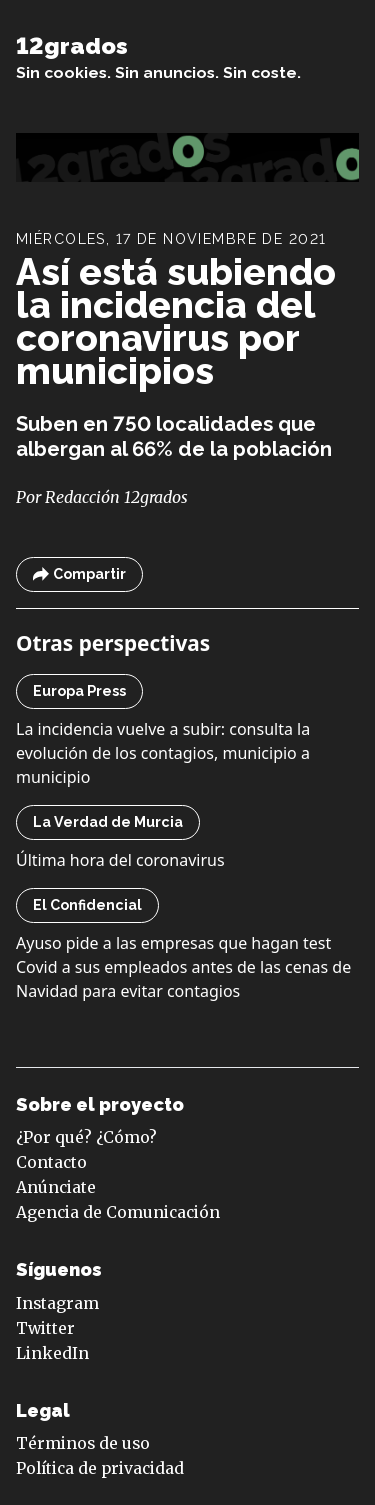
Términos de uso (83, 1443)
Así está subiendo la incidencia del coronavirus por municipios (176, 321)
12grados (72, 45)
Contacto (51, 1162)
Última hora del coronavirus (120, 860)
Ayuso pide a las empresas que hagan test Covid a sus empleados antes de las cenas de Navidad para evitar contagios (183, 967)
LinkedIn (52, 1353)
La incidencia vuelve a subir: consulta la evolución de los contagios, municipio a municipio (163, 753)
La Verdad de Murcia (108, 822)
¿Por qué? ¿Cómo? (86, 1137)
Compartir (79, 574)
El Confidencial (87, 905)
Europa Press (79, 691)
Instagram (57, 1303)
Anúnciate (56, 1187)
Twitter (45, 1328)
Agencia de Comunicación (118, 1212)
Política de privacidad (100, 1468)
